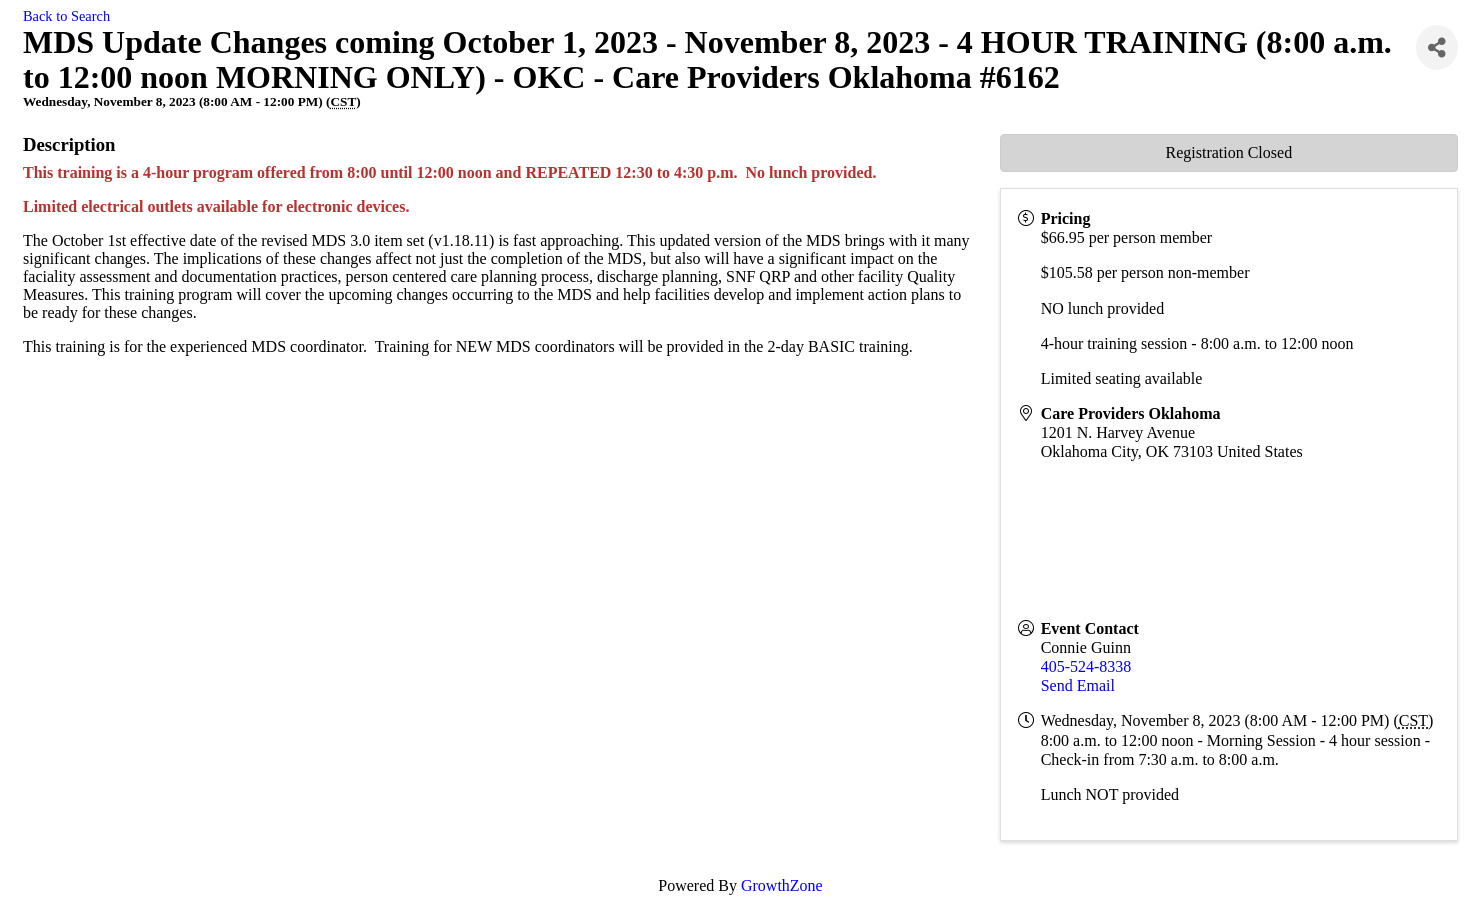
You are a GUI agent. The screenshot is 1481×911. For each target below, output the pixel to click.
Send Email (1078, 685)
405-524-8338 (1086, 666)
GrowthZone (782, 885)
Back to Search (66, 16)
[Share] (1437, 47)
